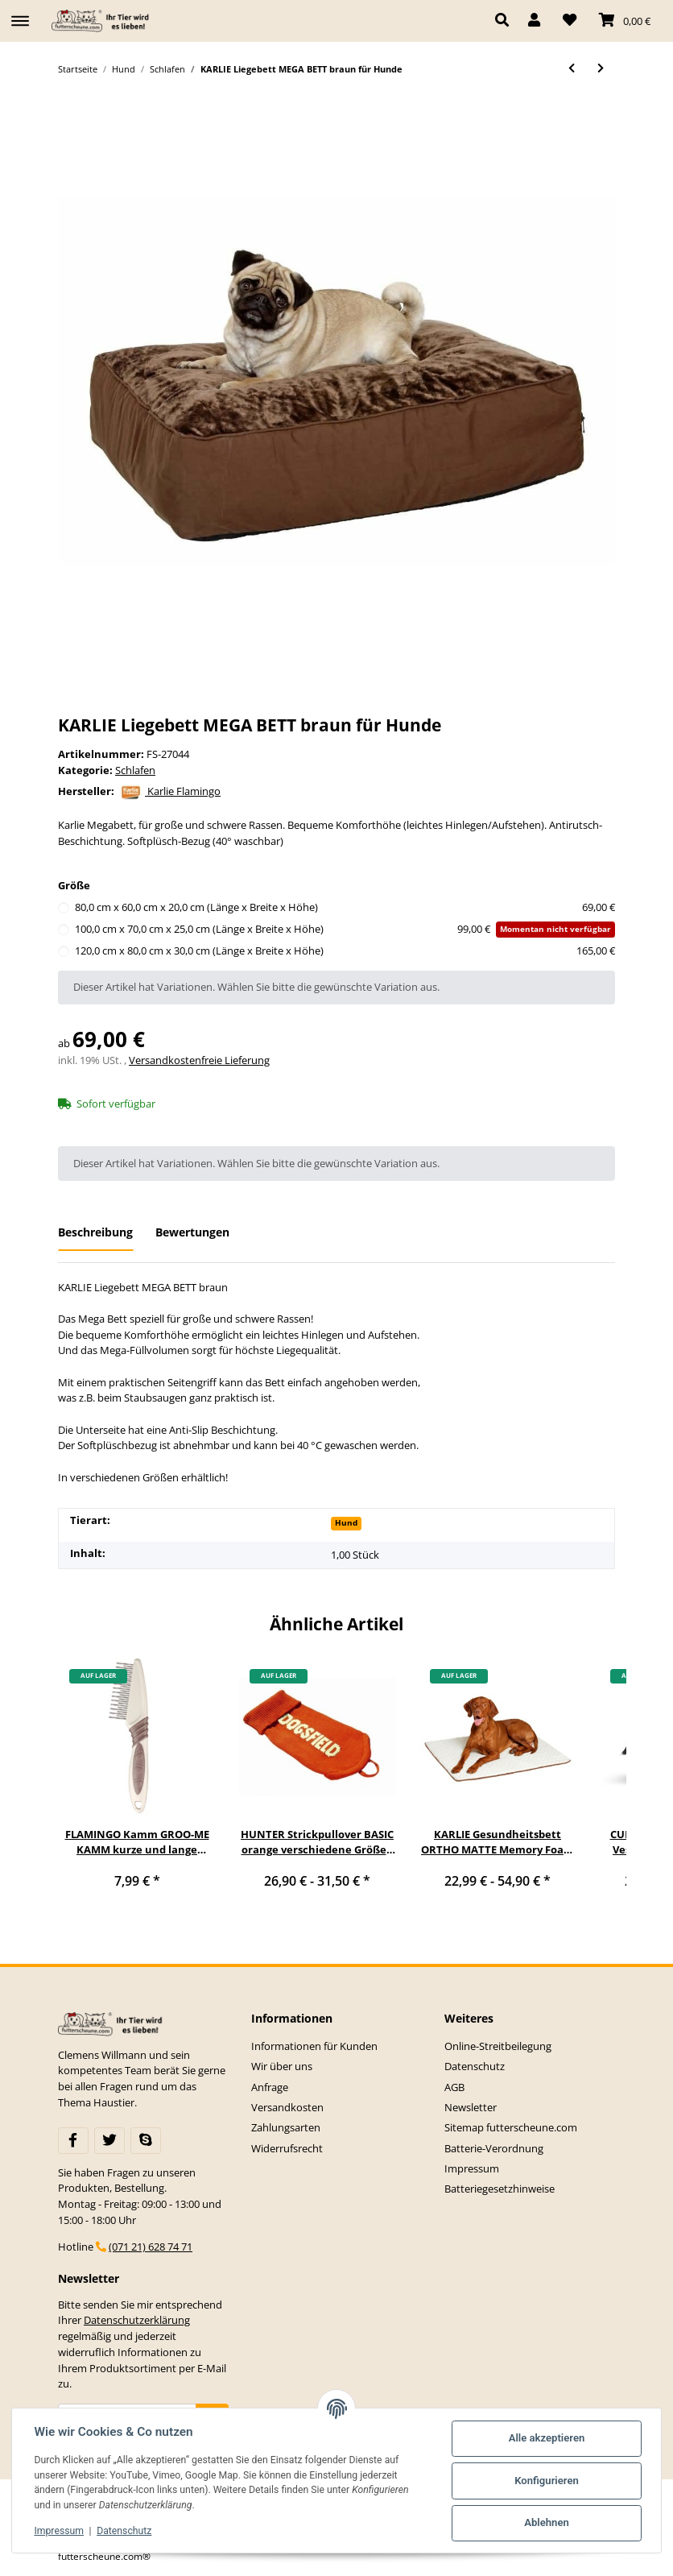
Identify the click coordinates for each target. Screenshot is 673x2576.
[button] (506, 21)
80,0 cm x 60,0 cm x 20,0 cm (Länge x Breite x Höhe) (345, 908)
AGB (454, 2087)
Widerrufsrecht (287, 2148)
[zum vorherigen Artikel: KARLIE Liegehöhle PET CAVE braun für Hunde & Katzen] (571, 69)
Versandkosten (287, 2107)
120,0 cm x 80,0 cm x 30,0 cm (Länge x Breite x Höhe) (345, 951)
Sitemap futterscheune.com (510, 2127)
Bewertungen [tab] (192, 1232)
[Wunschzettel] (569, 21)
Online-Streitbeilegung (497, 2046)
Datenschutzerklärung (137, 2320)
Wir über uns (281, 2066)
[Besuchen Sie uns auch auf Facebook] (73, 2140)
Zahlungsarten (285, 2127)
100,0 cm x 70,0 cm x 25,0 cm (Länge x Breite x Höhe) (345, 929)
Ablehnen (546, 2522)
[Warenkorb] (625, 21)
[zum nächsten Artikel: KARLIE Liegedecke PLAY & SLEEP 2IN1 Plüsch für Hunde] (600, 69)
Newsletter (470, 2107)
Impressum (471, 2168)
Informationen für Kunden (314, 2046)
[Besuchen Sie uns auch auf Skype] (145, 2140)
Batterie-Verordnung (493, 2148)
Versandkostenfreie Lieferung (199, 1060)
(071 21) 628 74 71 (150, 2246)
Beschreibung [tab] (95, 1232)
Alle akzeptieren (546, 2438)
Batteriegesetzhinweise (499, 2188)
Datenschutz (474, 2066)
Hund (346, 1522)
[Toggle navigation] (20, 14)
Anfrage (269, 2087)
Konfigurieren (546, 2481)
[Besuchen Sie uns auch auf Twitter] (109, 2140)
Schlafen (135, 770)
